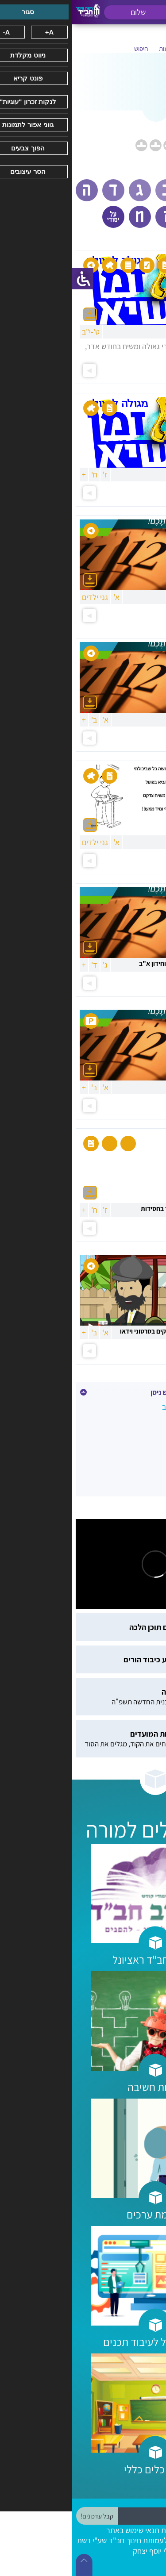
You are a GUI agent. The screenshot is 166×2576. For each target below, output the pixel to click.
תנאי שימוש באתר (60, 2530)
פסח (151, 1464)
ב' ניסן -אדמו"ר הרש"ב (124, 1407)
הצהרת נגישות (110, 2530)
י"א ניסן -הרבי (137, 1426)
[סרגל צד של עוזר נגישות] (10, 278)
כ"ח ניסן (146, 1445)
